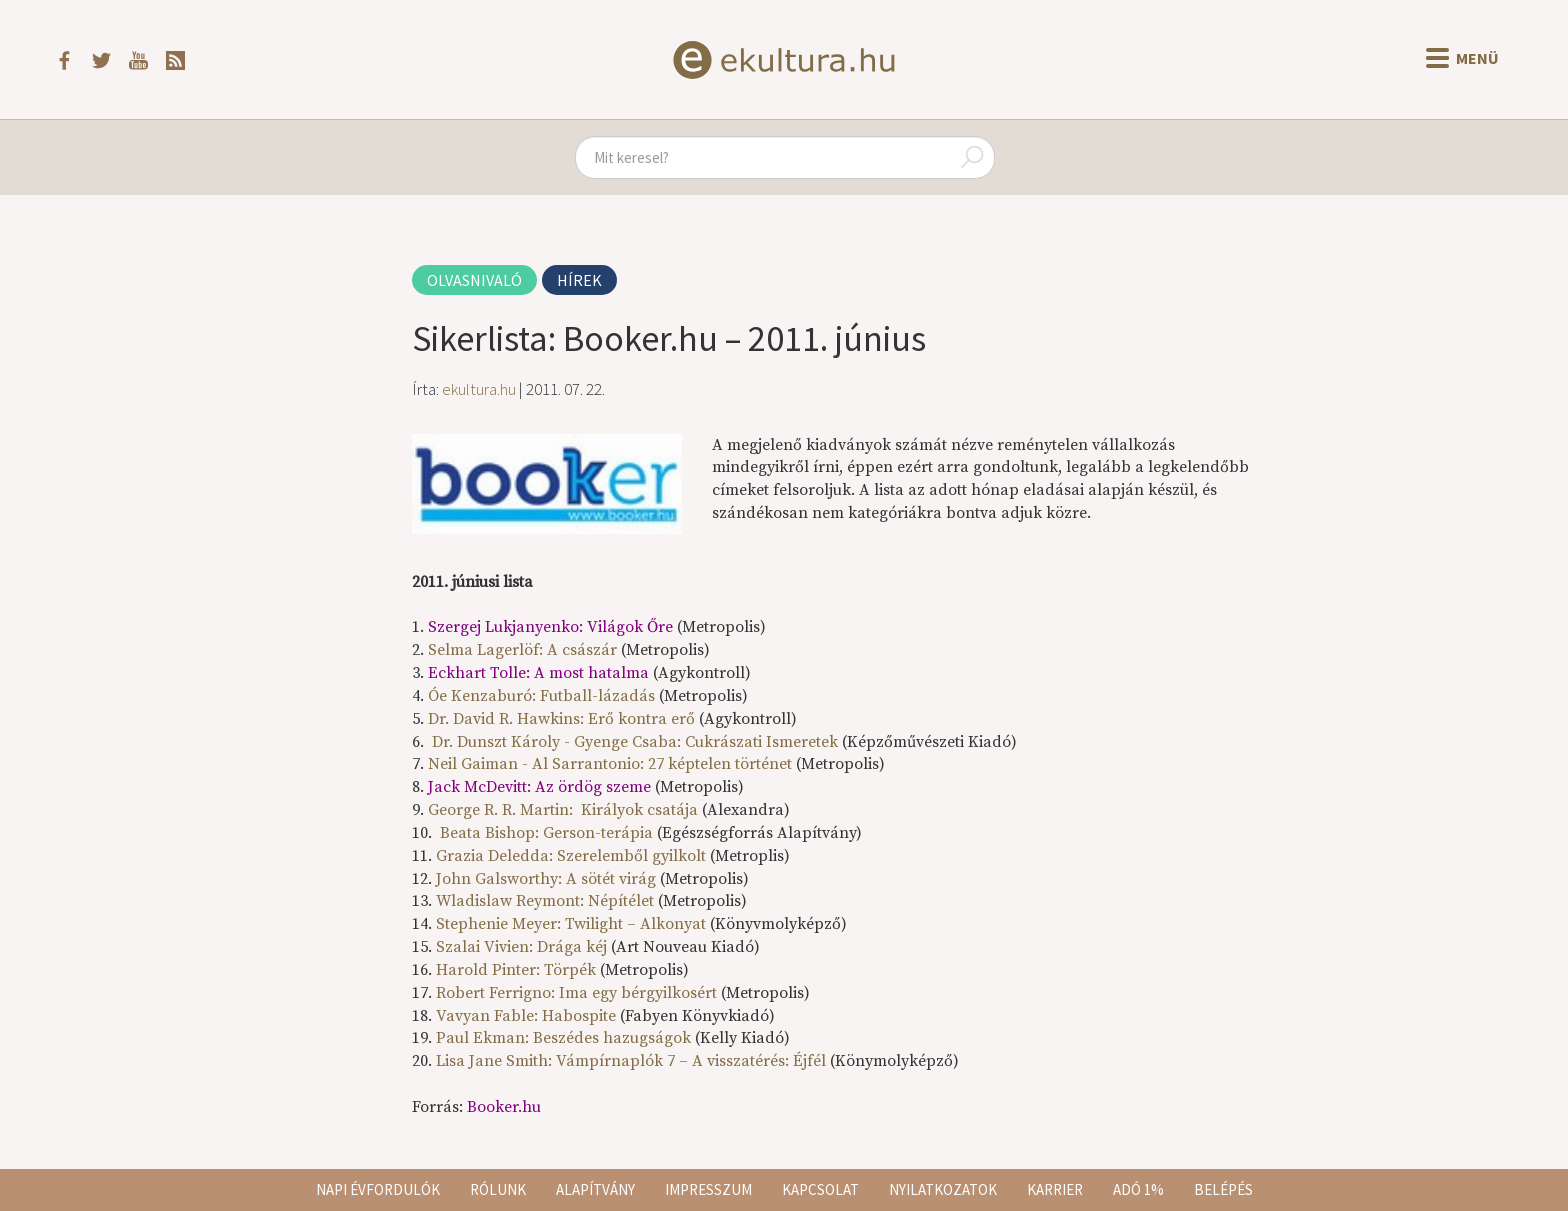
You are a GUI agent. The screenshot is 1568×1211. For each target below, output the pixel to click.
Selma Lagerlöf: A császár (522, 650)
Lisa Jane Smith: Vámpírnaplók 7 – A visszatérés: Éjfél (631, 1061)
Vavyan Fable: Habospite (526, 1016)
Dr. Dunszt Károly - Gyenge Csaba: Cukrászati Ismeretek (635, 742)
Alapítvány (595, 1189)
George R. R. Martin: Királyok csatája (563, 810)
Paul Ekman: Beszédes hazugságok (563, 1038)
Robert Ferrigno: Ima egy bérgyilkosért (576, 993)
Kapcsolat (820, 1189)
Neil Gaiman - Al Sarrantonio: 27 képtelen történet (610, 764)
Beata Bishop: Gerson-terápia (546, 833)
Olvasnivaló (474, 280)
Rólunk (498, 1189)
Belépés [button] (1223, 1189)
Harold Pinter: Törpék (516, 970)
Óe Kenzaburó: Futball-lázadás (541, 696)
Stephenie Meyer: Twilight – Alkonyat (571, 924)
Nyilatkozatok (943, 1189)
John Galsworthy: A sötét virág (546, 879)
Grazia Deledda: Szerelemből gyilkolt (571, 856)
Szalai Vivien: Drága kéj (521, 947)
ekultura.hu (479, 389)
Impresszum (708, 1189)
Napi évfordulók (378, 1189)
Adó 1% (1138, 1189)
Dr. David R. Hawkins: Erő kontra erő (561, 719)
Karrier (1055, 1189)
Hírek (579, 280)
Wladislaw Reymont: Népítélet (545, 901)
